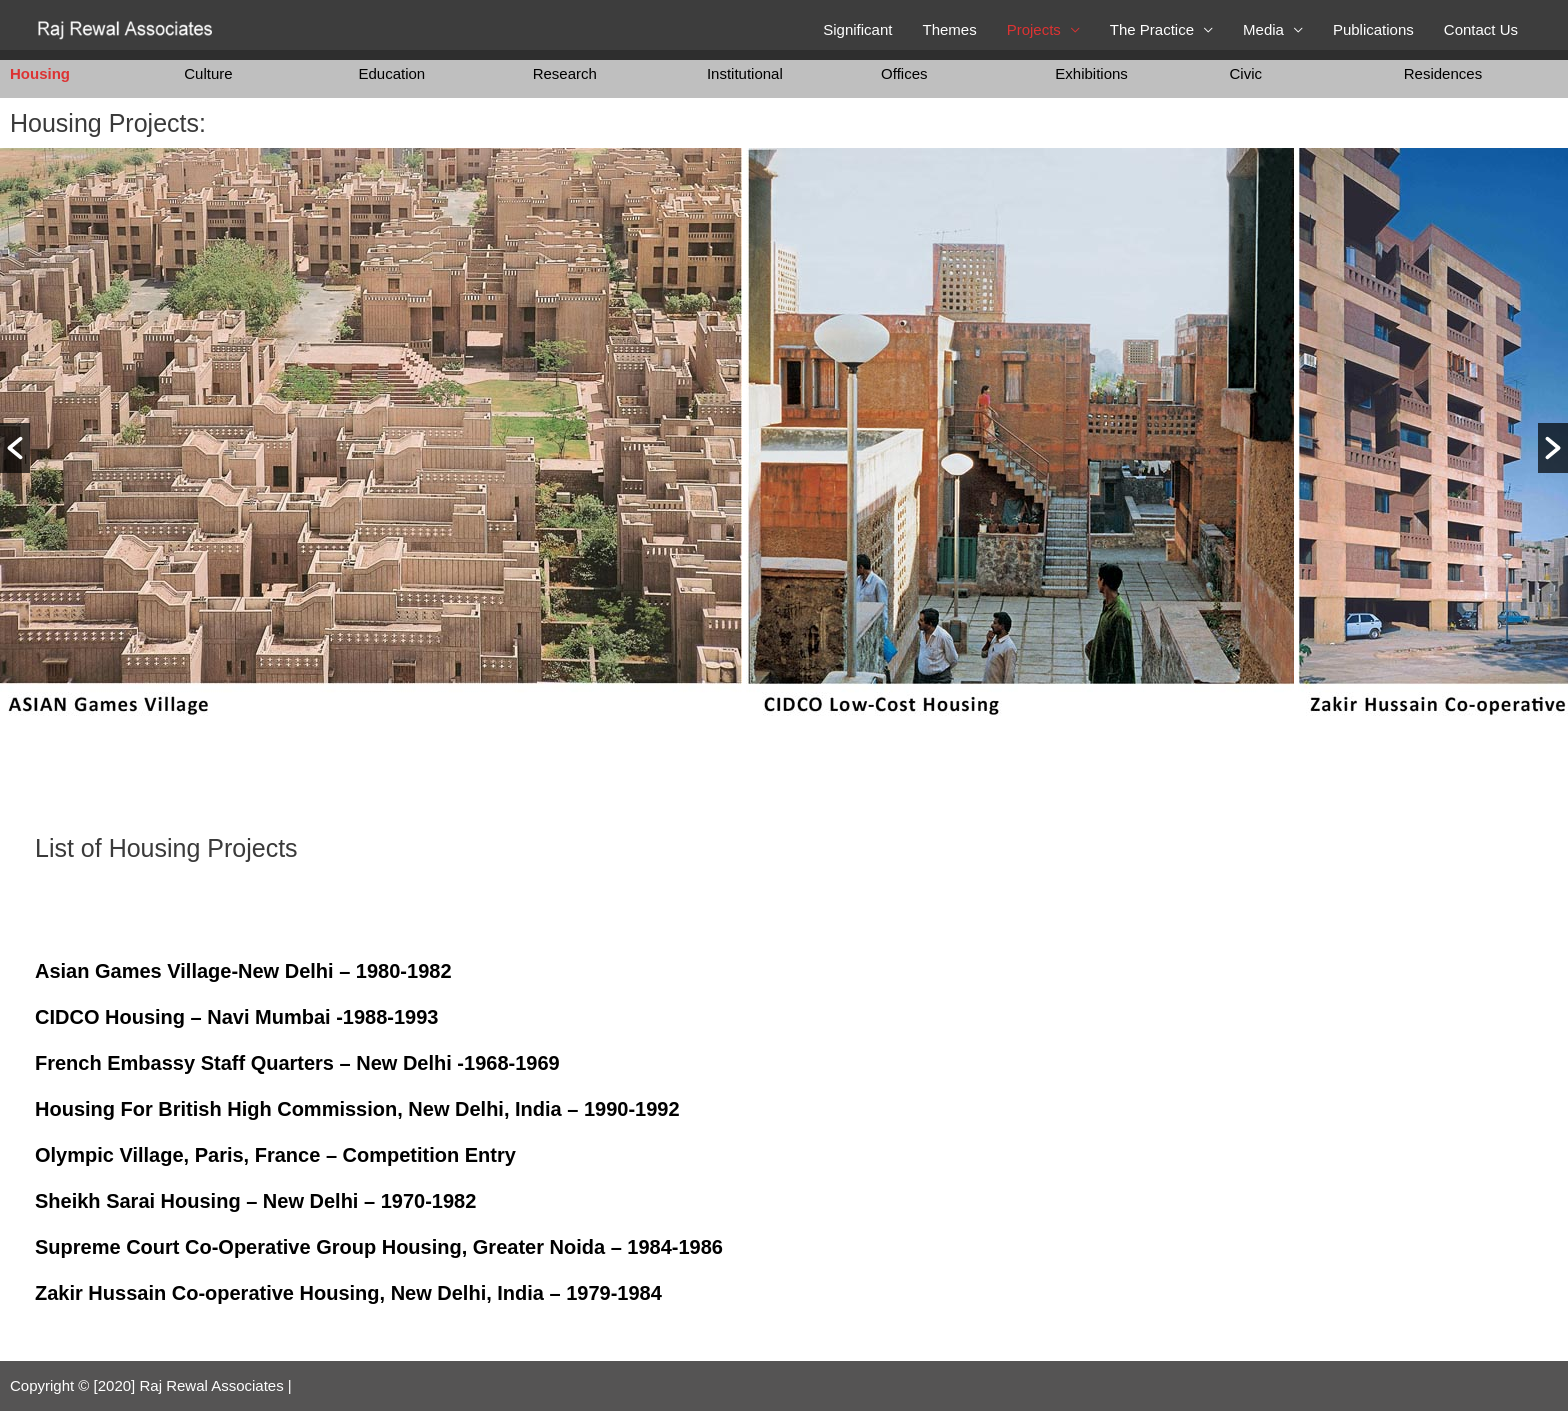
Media (1263, 29)
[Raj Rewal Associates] (127, 28)
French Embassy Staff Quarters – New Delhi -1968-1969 (297, 1063)
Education (391, 73)
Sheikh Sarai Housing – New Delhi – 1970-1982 (255, 1201)
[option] (371, 448)
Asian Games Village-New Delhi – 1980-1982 (243, 971)
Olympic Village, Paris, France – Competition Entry (275, 1155)
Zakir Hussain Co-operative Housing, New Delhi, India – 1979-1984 (348, 1293)
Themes (949, 29)
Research (565, 73)
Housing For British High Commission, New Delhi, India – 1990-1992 (357, 1109)
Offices (904, 73)
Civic (1246, 73)
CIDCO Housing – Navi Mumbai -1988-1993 (236, 1017)
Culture (208, 73)
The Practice (1152, 29)
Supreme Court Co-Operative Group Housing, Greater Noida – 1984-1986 (379, 1247)
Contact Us (1481, 29)
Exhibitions (1091, 73)
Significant (857, 29)
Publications (1373, 29)
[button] (15, 448)
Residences (1443, 73)
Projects (1034, 29)
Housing (40, 73)
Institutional (745, 73)
